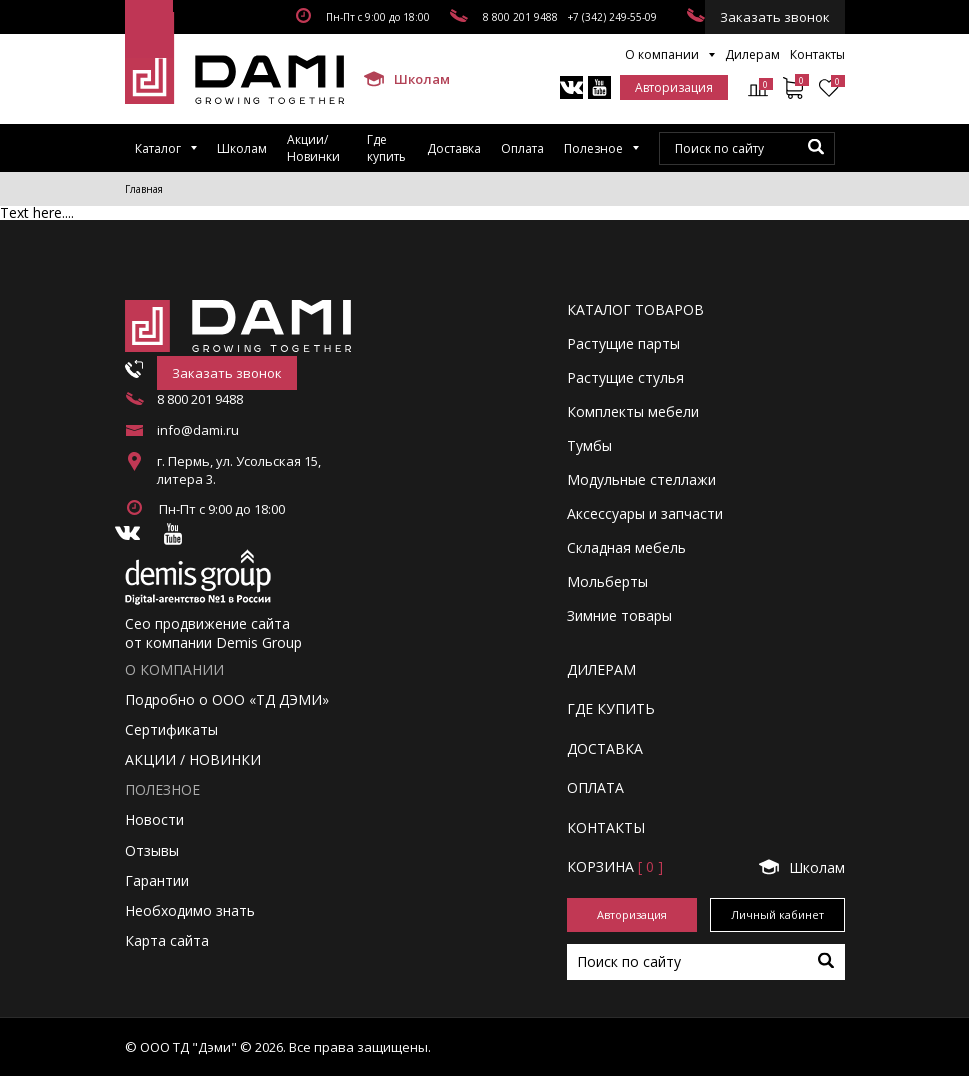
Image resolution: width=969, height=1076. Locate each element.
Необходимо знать (190, 910)
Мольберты (607, 581)
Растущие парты (623, 343)
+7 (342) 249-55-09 (612, 17)
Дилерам (752, 54)
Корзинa (615, 866)
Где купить (386, 148)
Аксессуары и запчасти (645, 513)
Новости (154, 819)
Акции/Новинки (313, 148)
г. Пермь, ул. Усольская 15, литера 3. (239, 470)
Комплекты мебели (633, 411)
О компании (662, 54)
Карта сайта (167, 940)
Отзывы (152, 850)
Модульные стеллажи (641, 479)
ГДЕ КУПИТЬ (611, 708)
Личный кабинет (777, 914)
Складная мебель (626, 547)
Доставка (454, 148)
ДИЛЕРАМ (601, 669)
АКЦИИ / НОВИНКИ (193, 759)
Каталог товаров (635, 309)
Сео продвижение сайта (207, 623)
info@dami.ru (198, 430)
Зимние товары (619, 615)
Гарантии (157, 880)
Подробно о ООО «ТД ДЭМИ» (227, 699)
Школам (398, 79)
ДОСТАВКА (605, 748)
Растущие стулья (625, 377)
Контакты (817, 54)
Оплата (522, 148)
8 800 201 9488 (520, 17)
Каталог (158, 148)
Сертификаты (171, 729)
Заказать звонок (775, 17)
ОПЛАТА (595, 787)
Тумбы (589, 445)
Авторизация (674, 87)
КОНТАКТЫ (606, 827)
